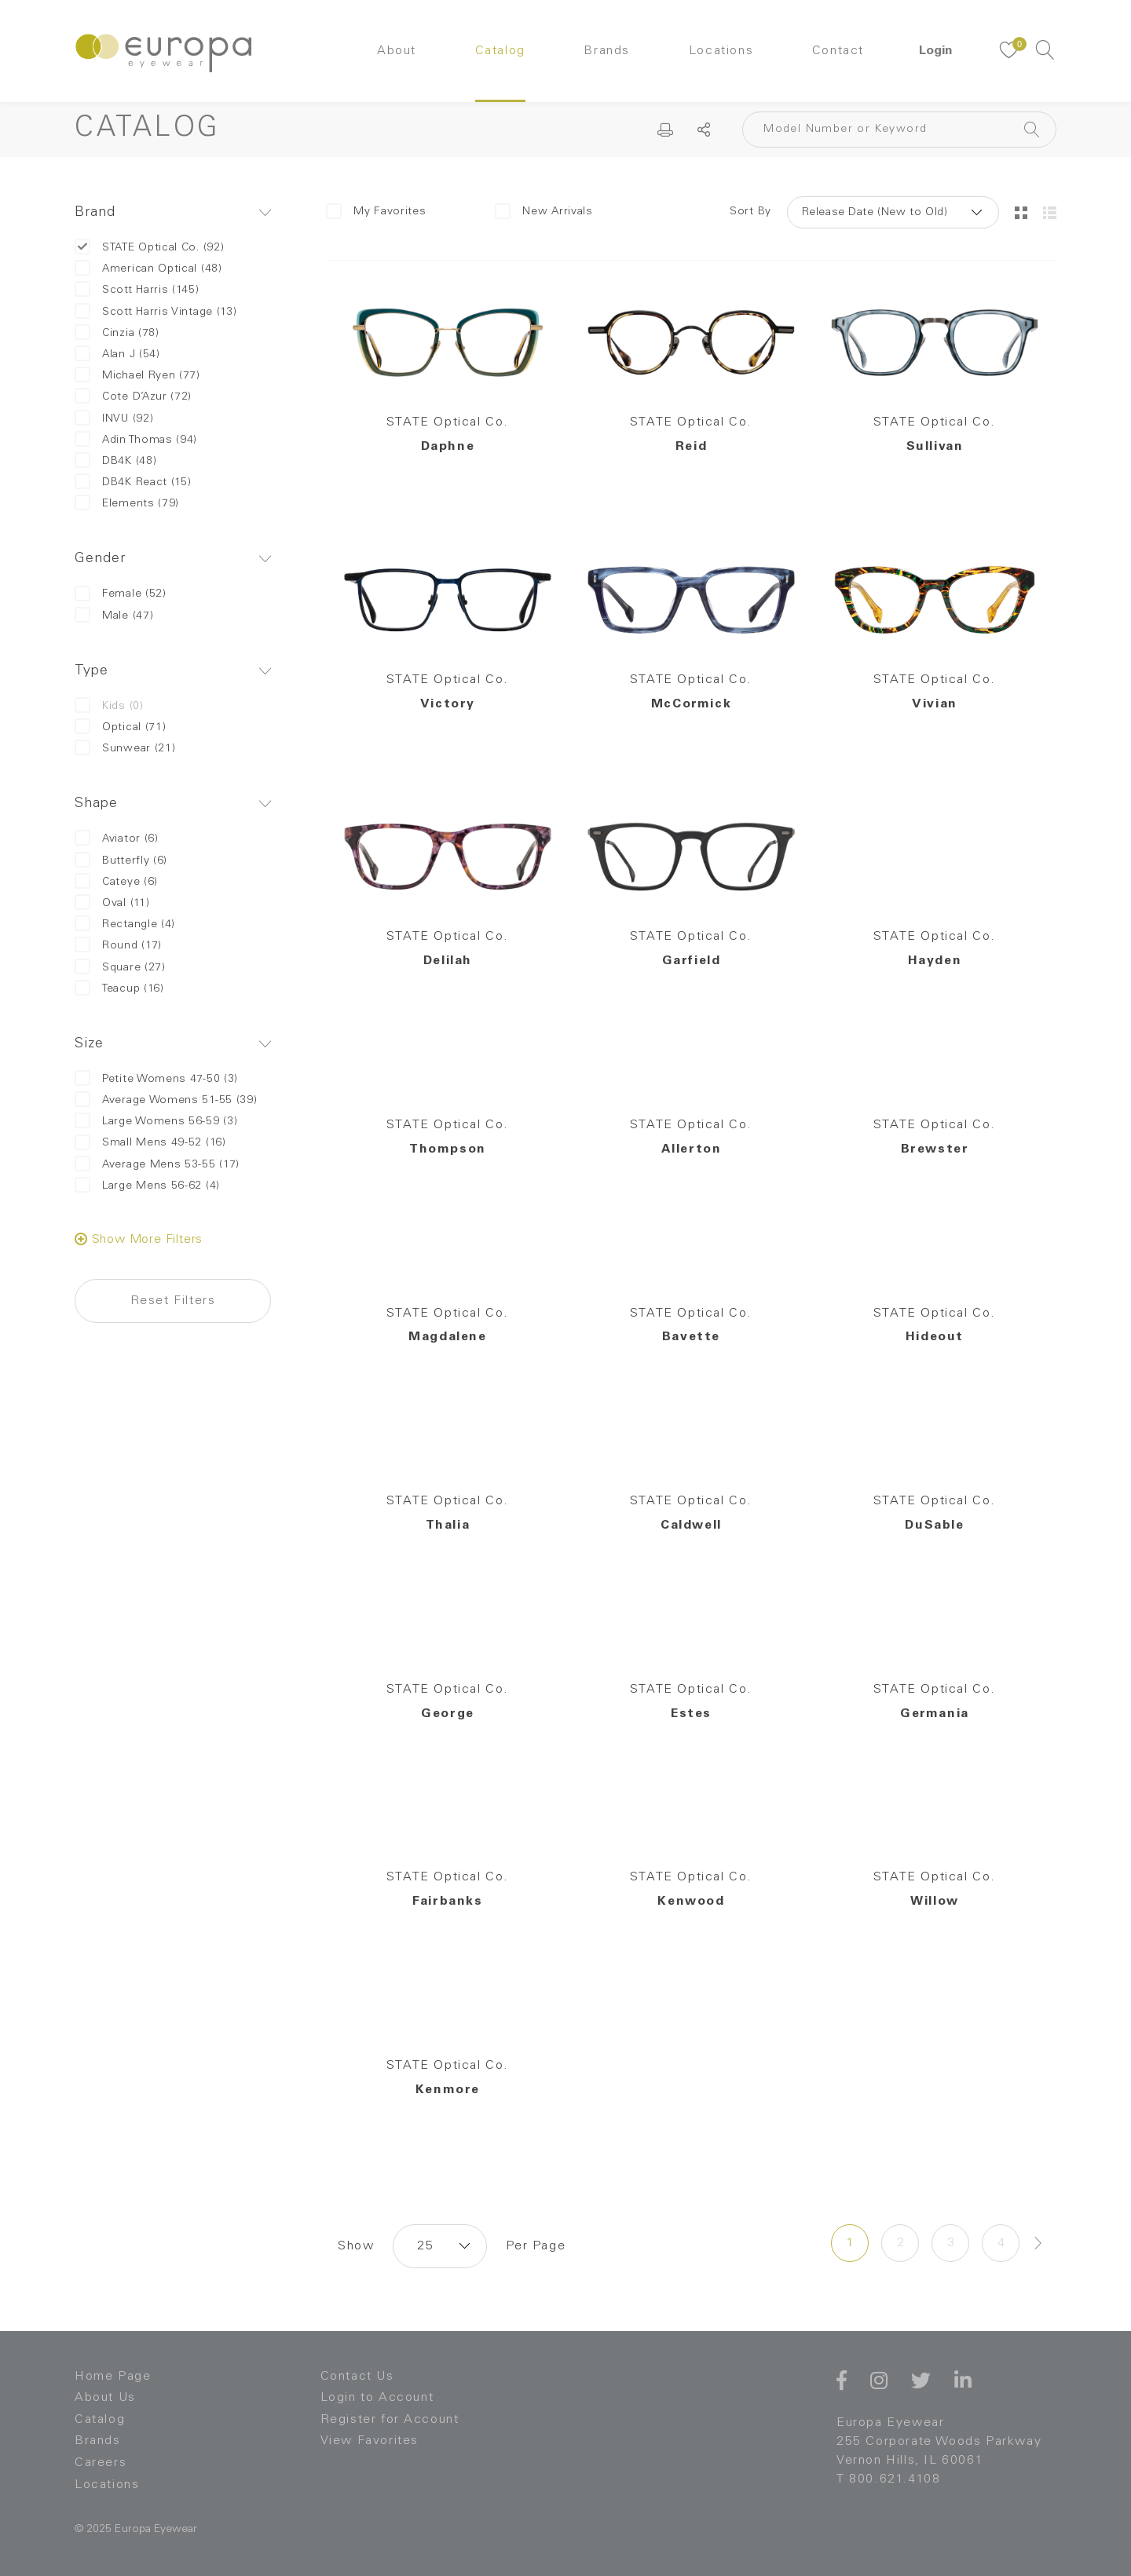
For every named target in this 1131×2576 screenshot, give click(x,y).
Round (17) (118, 945)
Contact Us (357, 2376)
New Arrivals (543, 211)
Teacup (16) (119, 989)
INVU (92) (114, 419)
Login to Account (377, 2397)
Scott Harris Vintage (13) (156, 312)
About (396, 51)
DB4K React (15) (133, 482)
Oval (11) (112, 903)
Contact (838, 51)
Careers (100, 2463)
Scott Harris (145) (137, 290)
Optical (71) (120, 727)
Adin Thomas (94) (136, 440)
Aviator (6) (117, 839)
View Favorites (369, 2441)
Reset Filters (173, 1301)
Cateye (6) (116, 882)
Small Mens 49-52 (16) (150, 1142)
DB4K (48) (115, 461)
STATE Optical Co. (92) (149, 247)
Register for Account (389, 2419)
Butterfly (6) (121, 861)
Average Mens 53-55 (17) (157, 1164)
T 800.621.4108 (888, 2479)
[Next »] (1038, 2243)
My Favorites (376, 211)
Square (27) (120, 967)
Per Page (536, 2246)
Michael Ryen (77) (137, 375)
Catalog (500, 51)
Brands (607, 51)
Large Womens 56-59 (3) (156, 1121)
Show (356, 2246)
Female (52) (121, 594)
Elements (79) (127, 503)
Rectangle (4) (125, 924)
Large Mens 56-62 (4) (147, 1186)
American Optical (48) (148, 269)
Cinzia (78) (117, 333)
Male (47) (114, 616)
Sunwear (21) (125, 748)
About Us (105, 2397)
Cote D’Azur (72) (133, 397)
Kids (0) (109, 706)
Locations (721, 51)
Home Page (113, 2376)
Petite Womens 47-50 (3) (156, 1079)
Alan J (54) (117, 354)
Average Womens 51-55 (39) (166, 1100)
